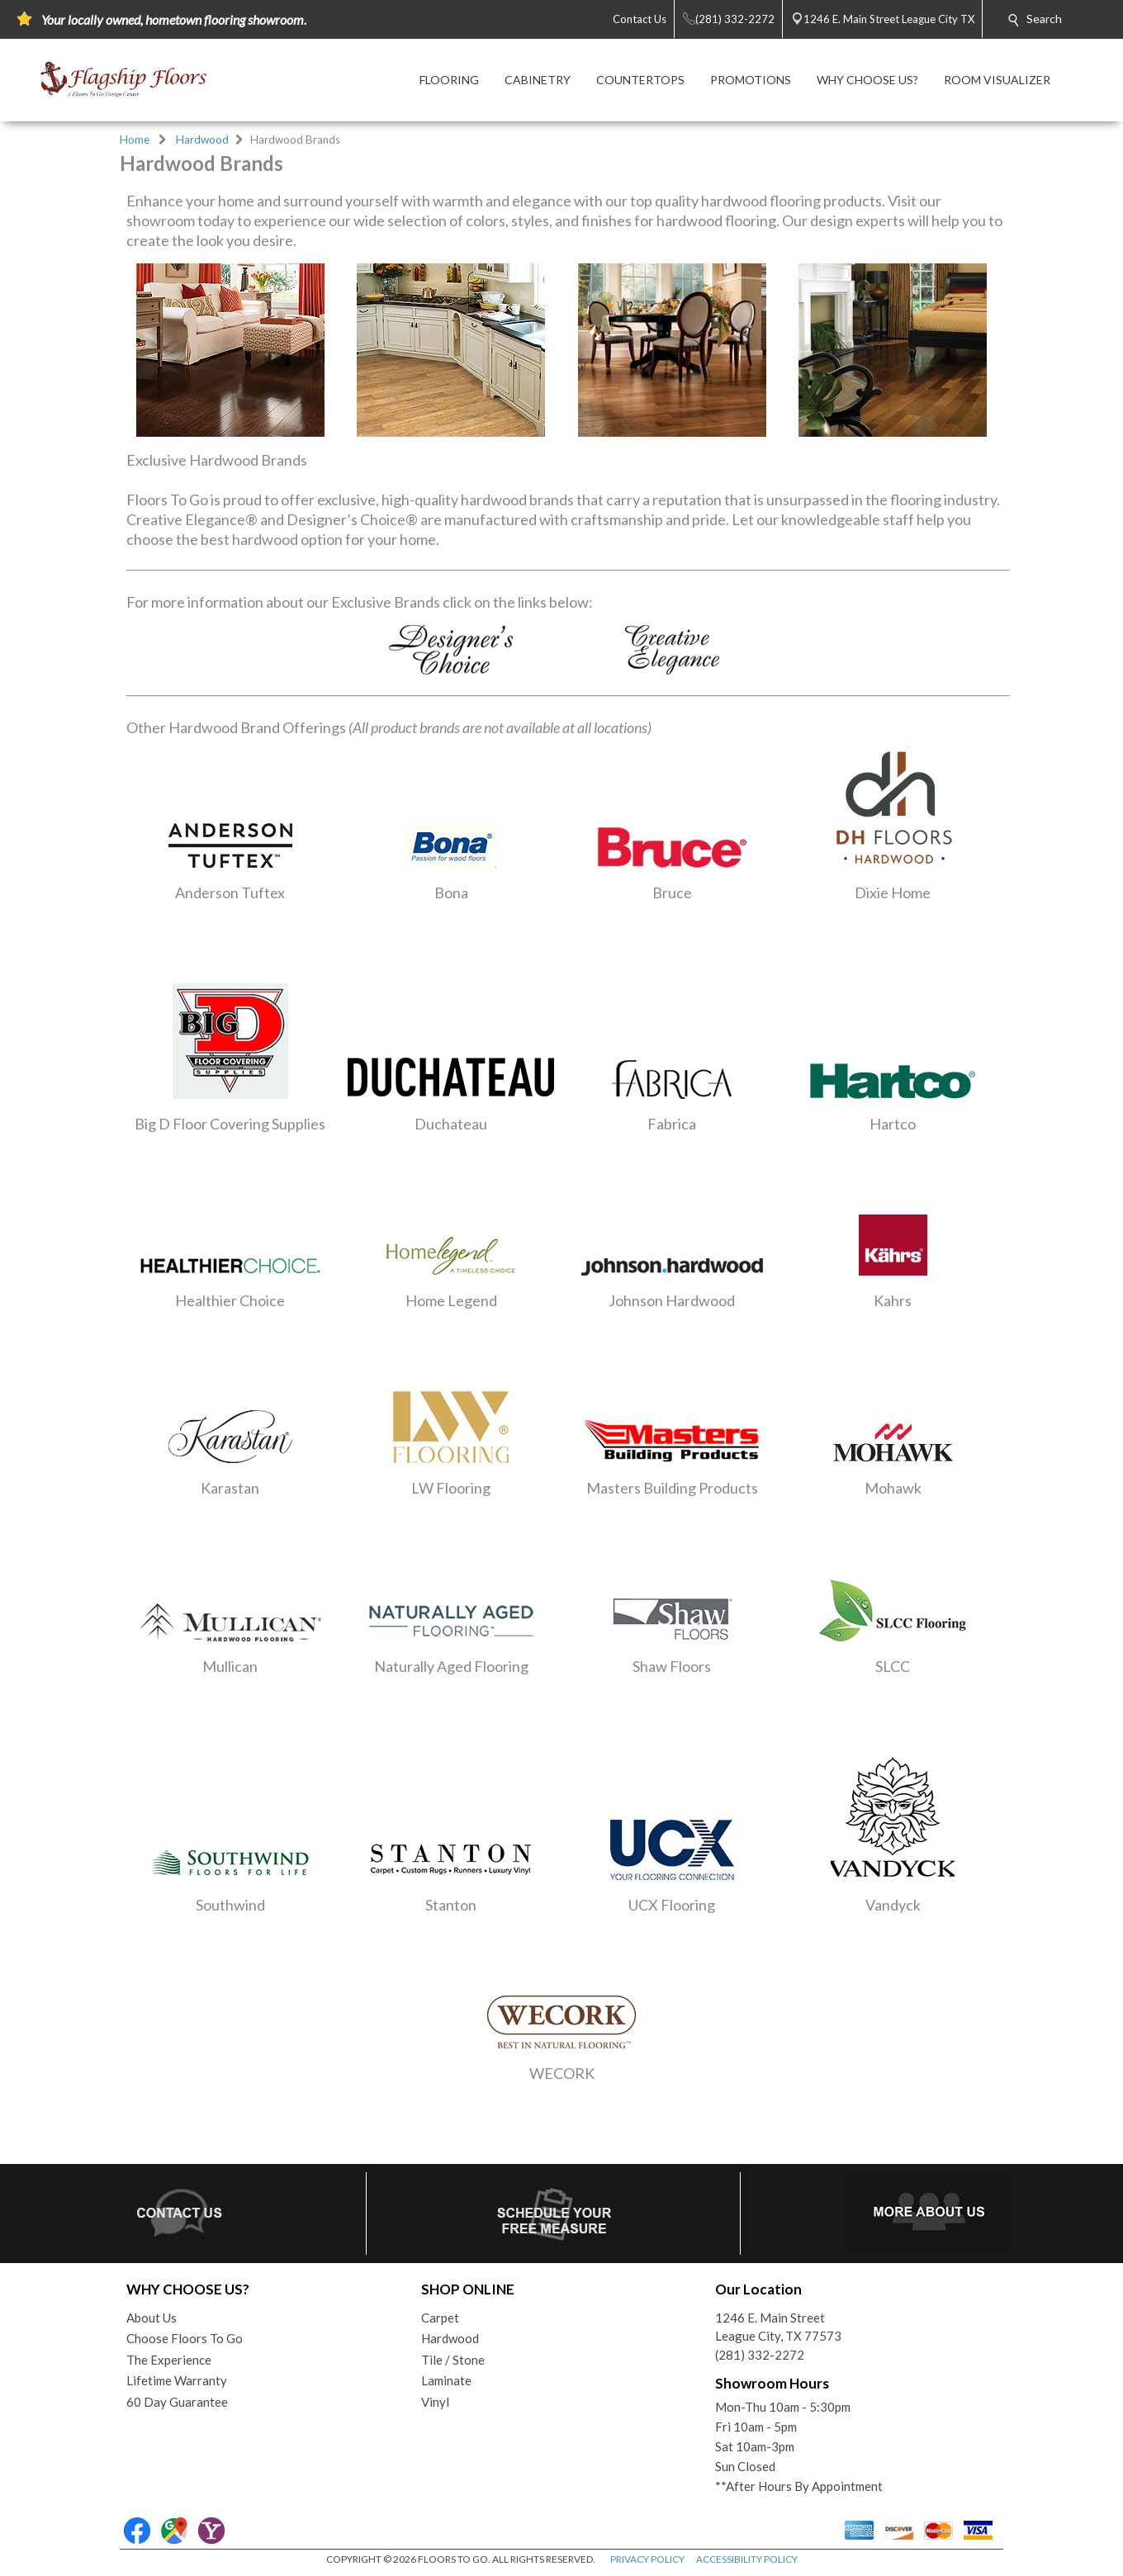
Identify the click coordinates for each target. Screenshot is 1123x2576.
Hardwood (202, 139)
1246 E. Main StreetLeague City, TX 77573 (778, 2327)
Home (134, 139)
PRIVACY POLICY (647, 2559)
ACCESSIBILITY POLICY (747, 2559)
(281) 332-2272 (759, 2354)
